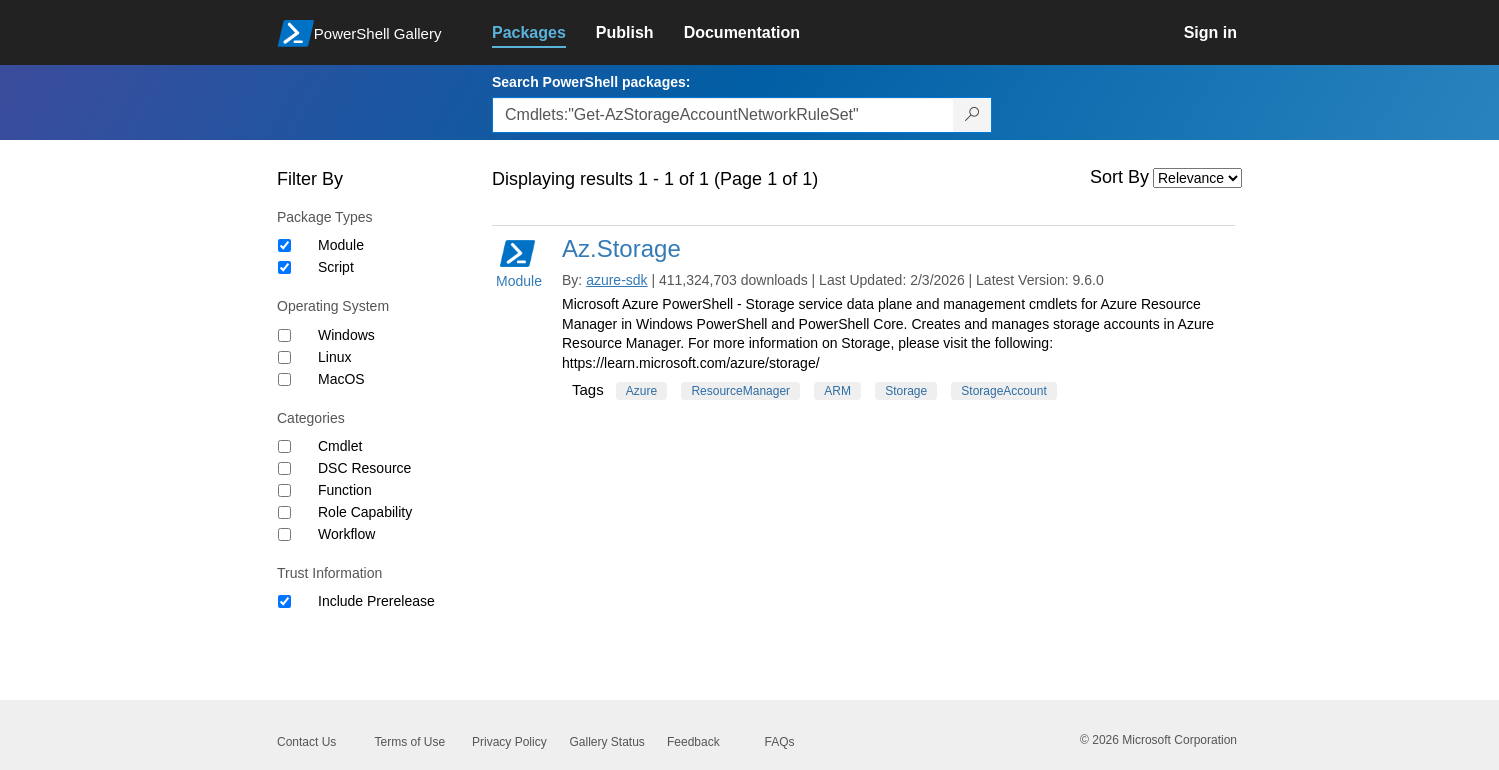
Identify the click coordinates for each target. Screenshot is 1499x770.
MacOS (341, 379)
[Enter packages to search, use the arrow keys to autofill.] (723, 115)
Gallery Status (607, 742)
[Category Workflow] (284, 534)
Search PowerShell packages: (591, 82)
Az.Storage (621, 248)
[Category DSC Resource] (284, 468)
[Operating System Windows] (284, 335)
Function (345, 490)
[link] (544, 33)
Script (336, 267)
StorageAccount (1003, 391)
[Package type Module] (284, 245)
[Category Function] (284, 490)
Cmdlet (340, 446)
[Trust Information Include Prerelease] (284, 601)
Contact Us (306, 742)
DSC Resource (364, 468)
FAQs (780, 742)
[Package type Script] (284, 267)
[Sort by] (1197, 178)
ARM (837, 391)
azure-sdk (616, 280)
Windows (346, 335)
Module (341, 245)
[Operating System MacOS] (284, 379)
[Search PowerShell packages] (972, 115)
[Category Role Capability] (284, 512)
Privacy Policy (509, 742)
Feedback (693, 742)
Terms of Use (410, 742)
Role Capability (365, 512)
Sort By (1119, 177)
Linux (334, 357)
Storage (906, 391)
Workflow (346, 534)
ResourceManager (740, 391)
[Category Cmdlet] (284, 446)
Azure (641, 391)
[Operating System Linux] (284, 357)
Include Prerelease (376, 601)
